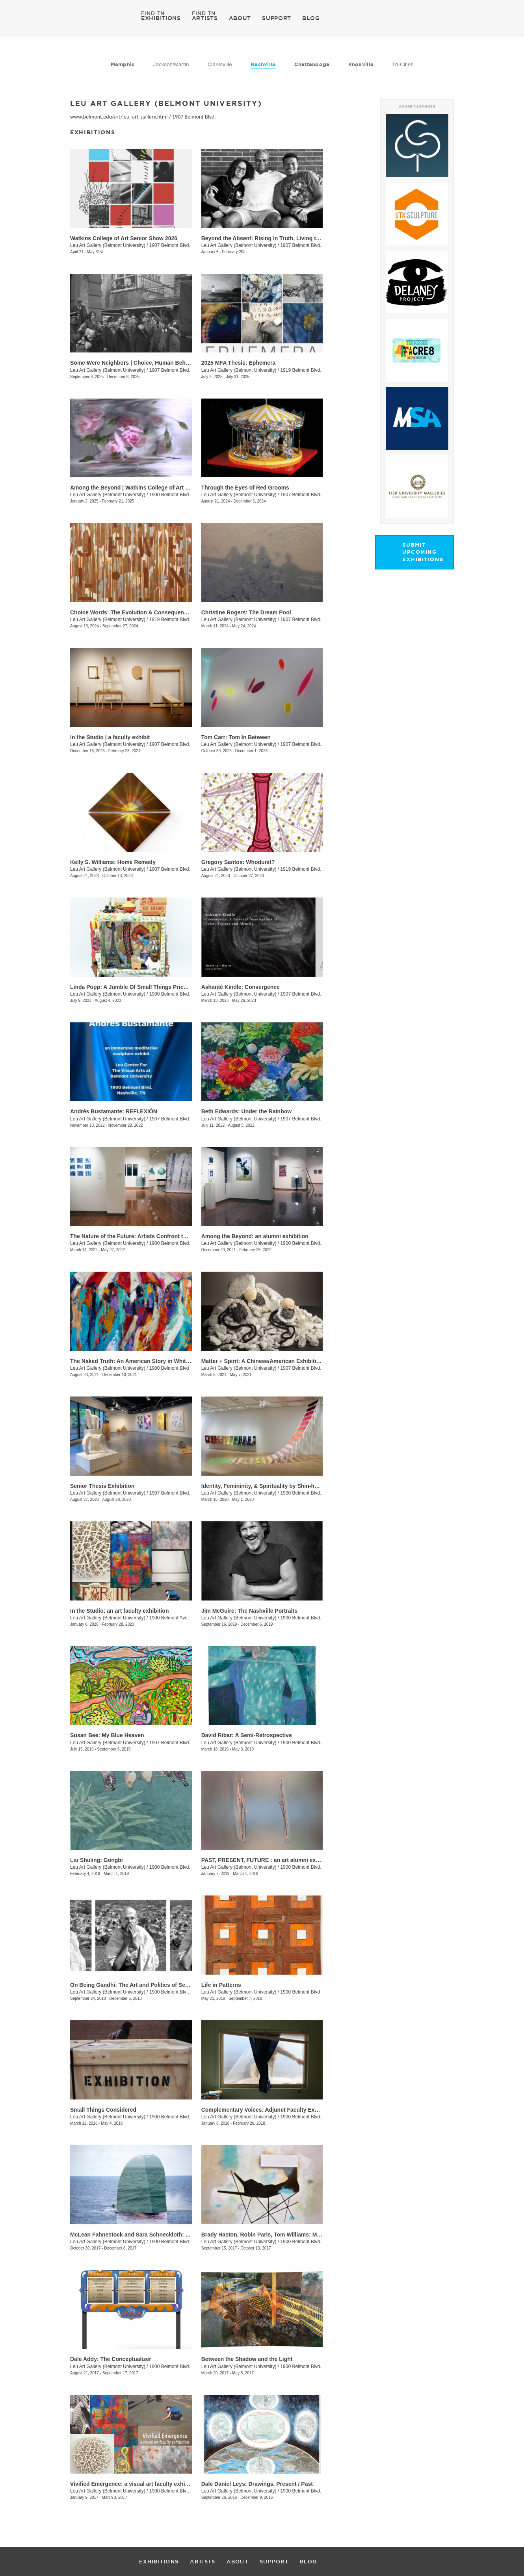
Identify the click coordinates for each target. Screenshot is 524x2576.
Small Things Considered (103, 2110)
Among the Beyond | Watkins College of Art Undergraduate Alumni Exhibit (167, 487)
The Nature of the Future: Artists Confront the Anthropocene (149, 1236)
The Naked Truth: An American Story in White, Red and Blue (148, 1361)
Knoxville (360, 64)
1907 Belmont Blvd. (194, 116)
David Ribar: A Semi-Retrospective (246, 1735)
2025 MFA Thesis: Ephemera (238, 363)
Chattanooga (312, 64)
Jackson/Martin (171, 64)
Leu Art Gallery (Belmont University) (107, 245)
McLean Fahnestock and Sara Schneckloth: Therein (137, 2234)
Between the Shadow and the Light (247, 2359)
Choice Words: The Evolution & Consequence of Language (147, 612)
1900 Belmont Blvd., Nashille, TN (184, 1992)
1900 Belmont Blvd (169, 1368)
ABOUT (240, 18)
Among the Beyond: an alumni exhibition (254, 1236)
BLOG (311, 18)
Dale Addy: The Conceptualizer (110, 2359)
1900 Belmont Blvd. (169, 494)
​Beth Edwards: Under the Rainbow (246, 1111)
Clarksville (220, 64)
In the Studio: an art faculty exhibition (119, 1611)
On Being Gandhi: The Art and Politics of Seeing (133, 1985)
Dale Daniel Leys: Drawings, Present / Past (257, 2484)
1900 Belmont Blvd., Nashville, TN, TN (189, 2491)
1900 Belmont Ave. (169, 1618)
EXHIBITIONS (161, 17)
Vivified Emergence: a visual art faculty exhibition (135, 2484)
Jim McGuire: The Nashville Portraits (249, 1611)
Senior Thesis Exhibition (102, 1486)
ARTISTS (205, 17)
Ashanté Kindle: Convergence (240, 987)
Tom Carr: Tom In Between (236, 737)
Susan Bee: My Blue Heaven (107, 1735)
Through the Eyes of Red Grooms (245, 487)
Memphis (123, 64)
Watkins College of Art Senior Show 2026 (123, 238)
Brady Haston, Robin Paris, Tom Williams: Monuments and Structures (292, 2234)
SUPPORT (276, 18)
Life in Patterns (221, 1985)
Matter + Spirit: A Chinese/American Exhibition (262, 1361)
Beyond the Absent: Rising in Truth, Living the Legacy (272, 238)
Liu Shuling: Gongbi (96, 1860)
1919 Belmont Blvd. (300, 370)
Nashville (263, 64)
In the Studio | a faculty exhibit (110, 737)
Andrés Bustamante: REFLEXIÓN (113, 1111)
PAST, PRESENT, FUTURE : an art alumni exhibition (268, 1860)
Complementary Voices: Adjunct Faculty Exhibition (267, 2110)
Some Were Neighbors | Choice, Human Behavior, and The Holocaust (160, 363)
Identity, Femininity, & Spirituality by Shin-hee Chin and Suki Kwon (288, 1486)
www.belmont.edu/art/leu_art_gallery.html (118, 116)
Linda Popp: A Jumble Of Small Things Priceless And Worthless (153, 987)
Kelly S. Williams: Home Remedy (113, 862)
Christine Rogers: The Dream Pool (246, 612)
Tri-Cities (402, 64)
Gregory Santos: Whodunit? (238, 862)
